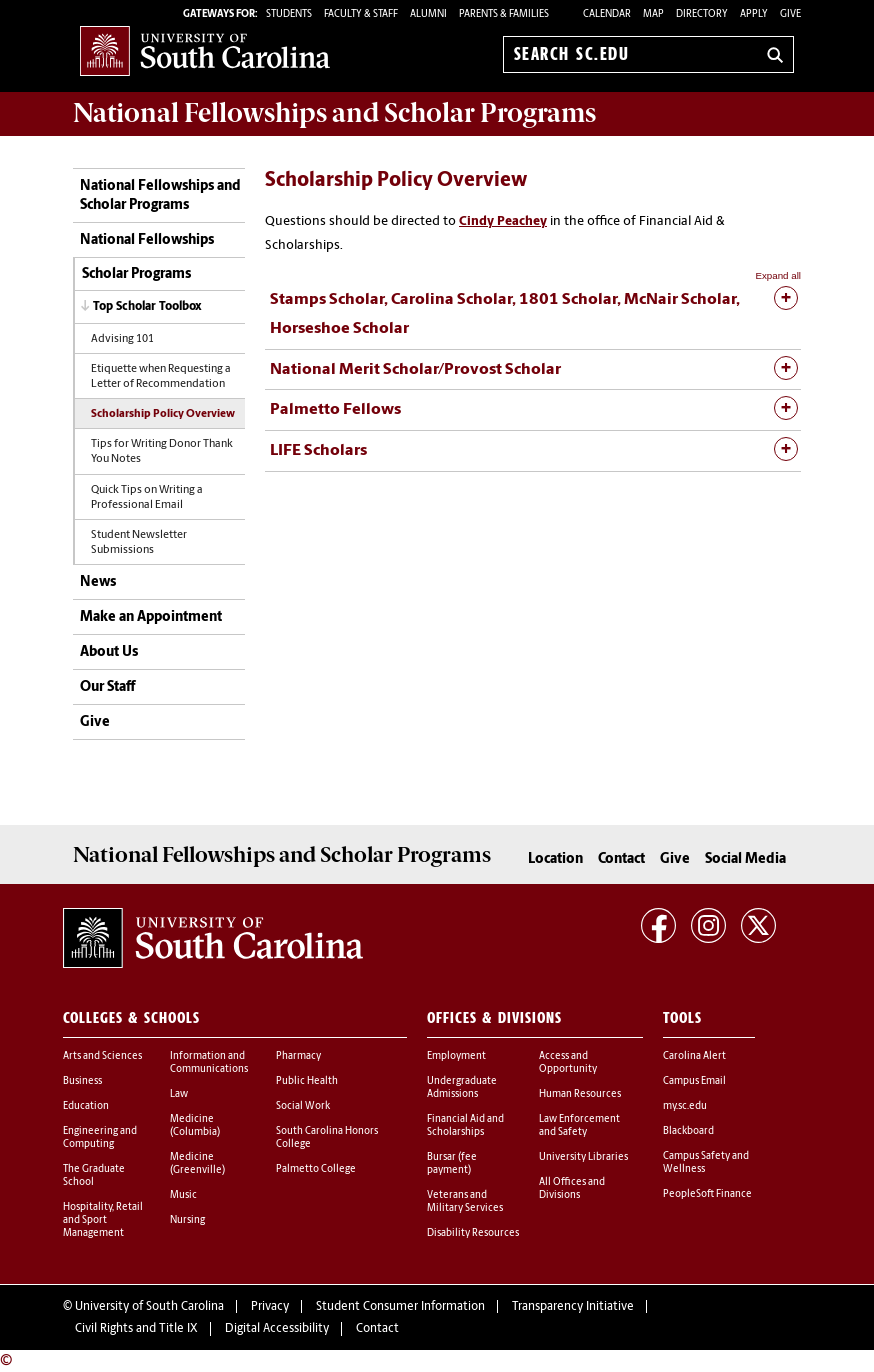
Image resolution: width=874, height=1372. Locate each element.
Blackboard (688, 1131)
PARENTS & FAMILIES (504, 14)
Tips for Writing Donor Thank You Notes (162, 452)
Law (179, 1094)
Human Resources (580, 1094)
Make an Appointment (151, 617)
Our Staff (107, 687)
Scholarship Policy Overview (163, 414)
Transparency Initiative (573, 1307)
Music (183, 1195)
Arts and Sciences (102, 1056)
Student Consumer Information (400, 1307)
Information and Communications (209, 1063)
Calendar (607, 14)
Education (86, 1106)
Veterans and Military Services (465, 1202)
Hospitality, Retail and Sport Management (103, 1220)
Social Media (745, 859)
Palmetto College (316, 1169)
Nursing (187, 1220)
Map (653, 14)
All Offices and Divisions (572, 1189)
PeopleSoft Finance (707, 1194)
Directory (702, 14)
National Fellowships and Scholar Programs (160, 196)
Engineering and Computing (100, 1138)
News (98, 582)
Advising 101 (122, 339)
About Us (109, 652)
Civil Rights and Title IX (136, 1329)
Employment (456, 1056)
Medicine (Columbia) (195, 1126)
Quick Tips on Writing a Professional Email (147, 498)
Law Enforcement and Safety (579, 1126)
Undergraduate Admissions (462, 1088)
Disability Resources (473, 1233)
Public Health (307, 1081)
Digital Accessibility (277, 1329)
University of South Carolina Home (205, 50)
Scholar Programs (136, 274)
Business (82, 1081)
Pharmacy (298, 1056)
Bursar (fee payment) (452, 1164)
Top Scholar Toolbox (147, 307)
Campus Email (694, 1081)
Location (555, 859)
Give (790, 14)
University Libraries (583, 1157)
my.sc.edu (685, 1106)
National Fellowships (147, 240)
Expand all (778, 275)
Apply (754, 14)
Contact (621, 859)
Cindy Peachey (503, 221)
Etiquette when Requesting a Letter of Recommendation (161, 377)
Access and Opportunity (568, 1063)
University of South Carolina (149, 1307)
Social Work (303, 1106)
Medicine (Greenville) (197, 1164)
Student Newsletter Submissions (139, 543)
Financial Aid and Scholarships (465, 1126)
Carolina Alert (694, 1056)
